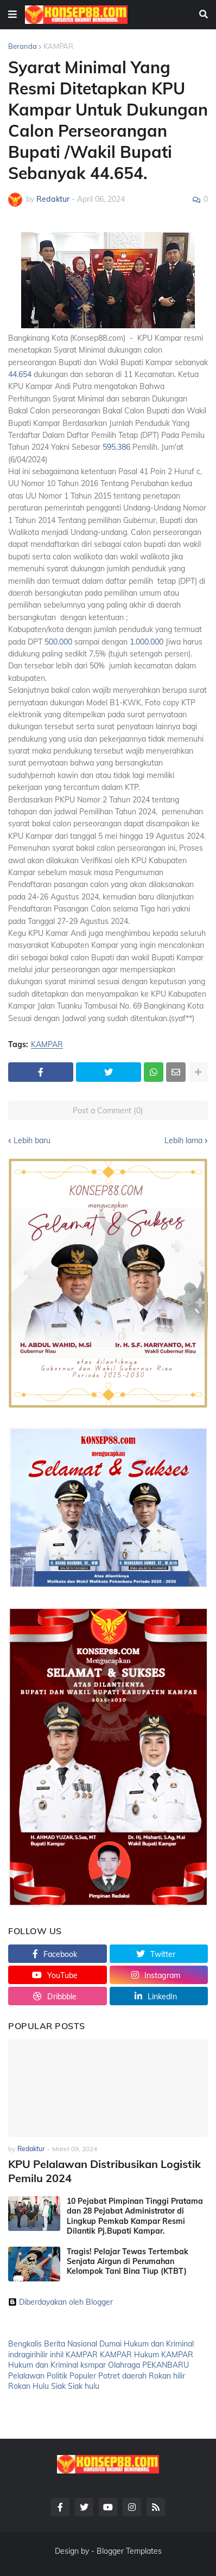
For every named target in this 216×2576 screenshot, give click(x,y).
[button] (12, 14)
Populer (82, 2376)
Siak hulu (83, 2386)
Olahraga (124, 2365)
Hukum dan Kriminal (159, 2344)
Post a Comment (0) (108, 1110)
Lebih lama (183, 1140)
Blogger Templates (129, 2551)
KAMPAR (58, 46)
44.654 (19, 374)
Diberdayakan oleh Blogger (60, 2302)
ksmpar (93, 2365)
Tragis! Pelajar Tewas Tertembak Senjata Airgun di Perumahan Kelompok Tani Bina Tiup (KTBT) (127, 2261)
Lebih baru (32, 1140)
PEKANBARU (165, 2365)
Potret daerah (122, 2376)
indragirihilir (28, 2355)
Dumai (110, 2344)
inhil (56, 2355)
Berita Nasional (70, 2344)
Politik (57, 2376)
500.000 (58, 642)
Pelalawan (26, 2376)
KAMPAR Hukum (129, 2355)
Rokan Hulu (28, 2386)
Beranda (22, 46)
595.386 (116, 447)
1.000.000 (146, 642)
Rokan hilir (167, 2376)
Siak (58, 2386)
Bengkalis (25, 2344)
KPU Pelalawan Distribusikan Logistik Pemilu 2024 (104, 2171)
